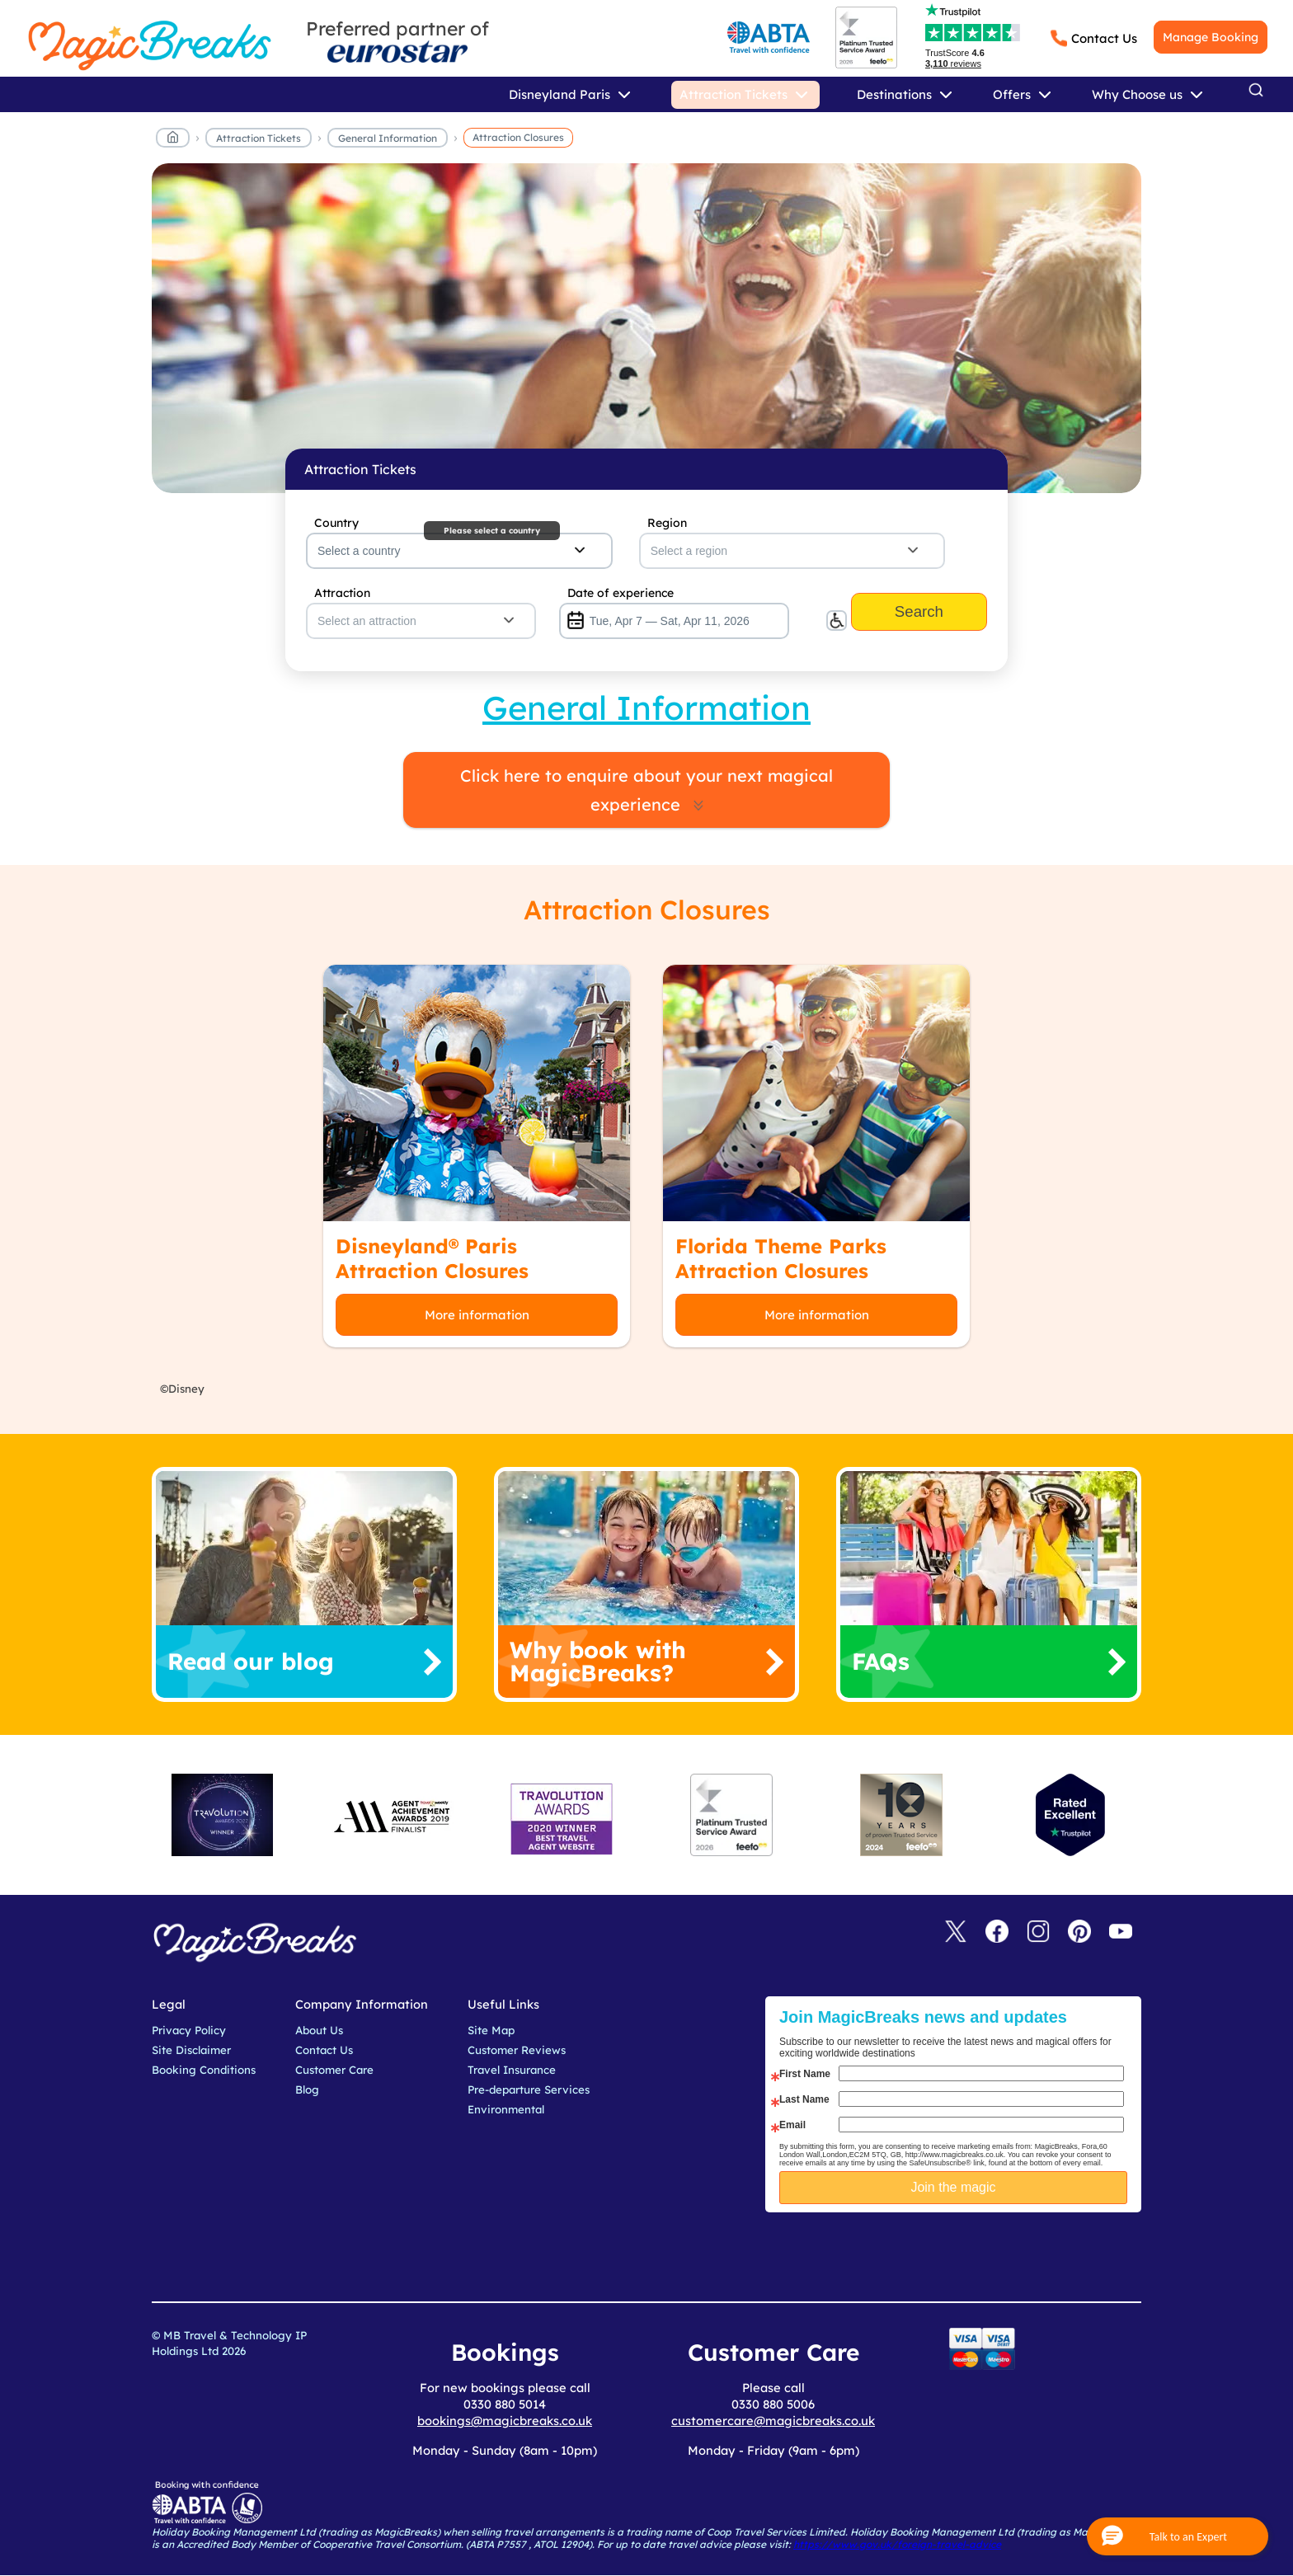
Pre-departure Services (529, 2089)
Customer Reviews (517, 2050)
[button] (1177, 2536)
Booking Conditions (204, 2069)
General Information (387, 138)
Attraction (342, 592)
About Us (319, 2030)
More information (477, 1315)
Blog (307, 2089)
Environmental (506, 2109)
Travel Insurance (512, 2069)
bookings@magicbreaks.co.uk (504, 2420)
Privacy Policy (189, 2030)
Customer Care (334, 2069)
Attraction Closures (518, 137)
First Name (804, 2074)
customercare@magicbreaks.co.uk (773, 2420)
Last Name (804, 2099)
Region (667, 522)
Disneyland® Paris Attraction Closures (432, 1258)
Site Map (491, 2030)
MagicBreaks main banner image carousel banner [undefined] (646, 328)
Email (792, 2125)
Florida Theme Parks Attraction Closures (780, 1258)
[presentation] (965, 2253)
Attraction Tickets (258, 138)
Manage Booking (1210, 37)
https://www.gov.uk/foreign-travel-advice (897, 2544)
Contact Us (1104, 38)
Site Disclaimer (191, 2050)
